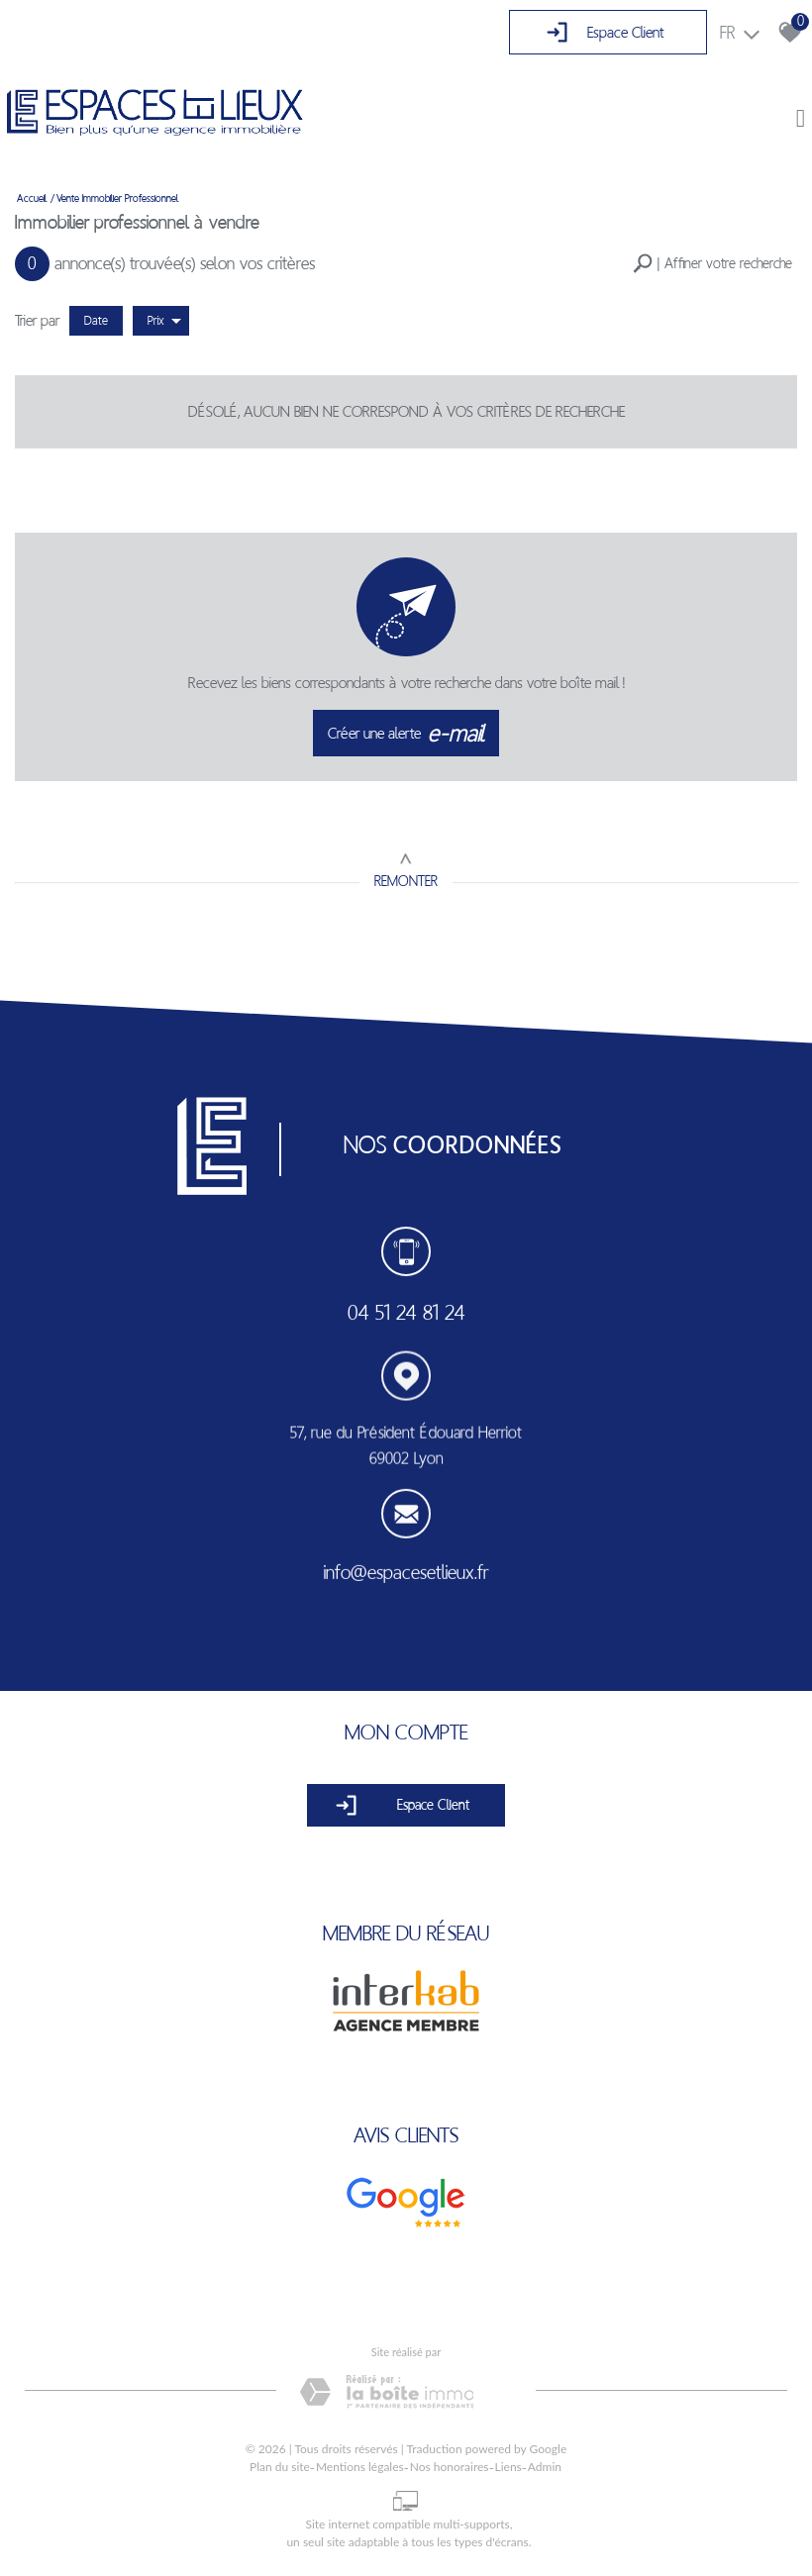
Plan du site (280, 2466)
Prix (164, 321)
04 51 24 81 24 (406, 1314)
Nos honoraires (449, 2466)
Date (96, 320)
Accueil (32, 198)
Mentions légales (360, 2466)
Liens (508, 2466)
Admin (544, 2466)
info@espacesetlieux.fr (406, 1576)
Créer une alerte (406, 733)
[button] (712, 264)
